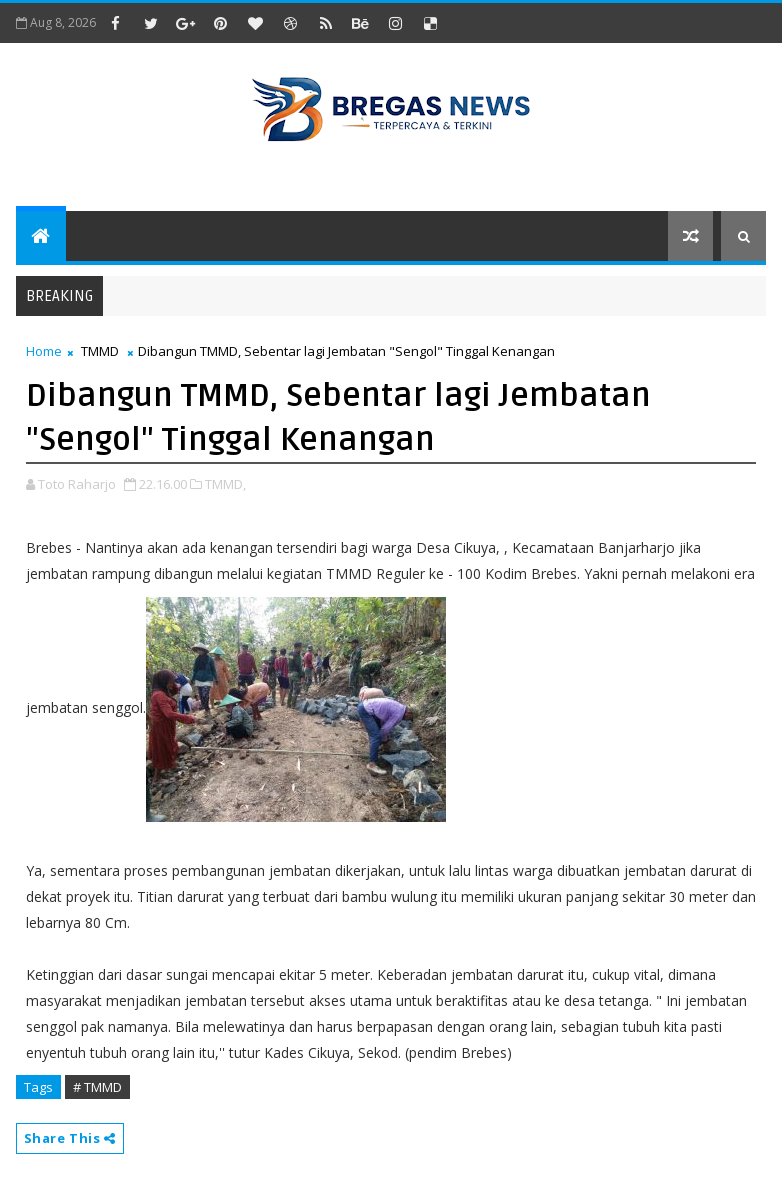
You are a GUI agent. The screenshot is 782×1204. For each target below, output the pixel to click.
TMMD (100, 351)
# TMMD (97, 1087)
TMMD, (225, 484)
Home (44, 351)
